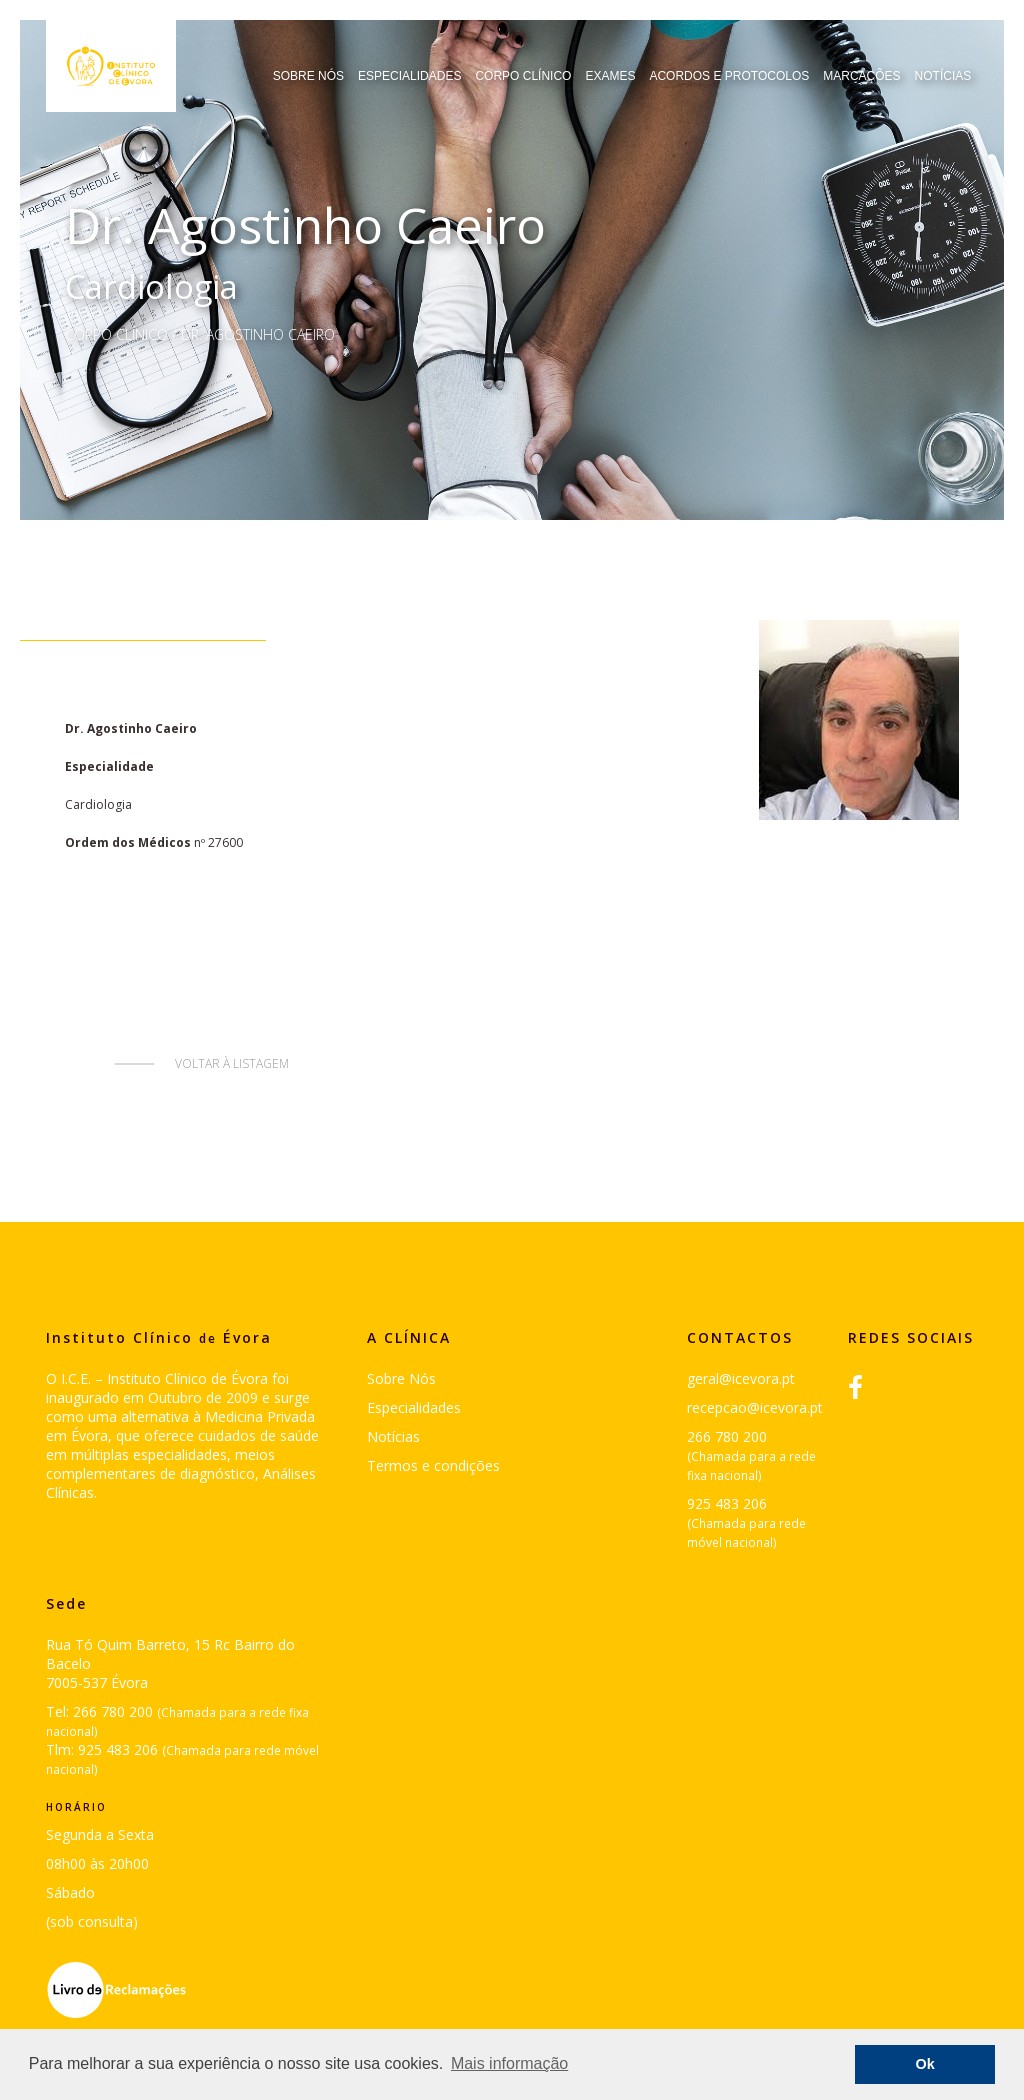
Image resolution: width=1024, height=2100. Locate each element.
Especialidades (409, 76)
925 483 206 (727, 1503)
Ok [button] (925, 2064)
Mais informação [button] (509, 2063)
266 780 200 (727, 1436)
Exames (610, 76)
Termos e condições (433, 1465)
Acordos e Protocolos (729, 76)
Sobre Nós (308, 76)
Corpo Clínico (523, 76)
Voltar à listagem (232, 1063)
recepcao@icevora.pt (755, 1407)
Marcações (861, 76)
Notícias (943, 76)
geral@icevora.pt (741, 1378)
